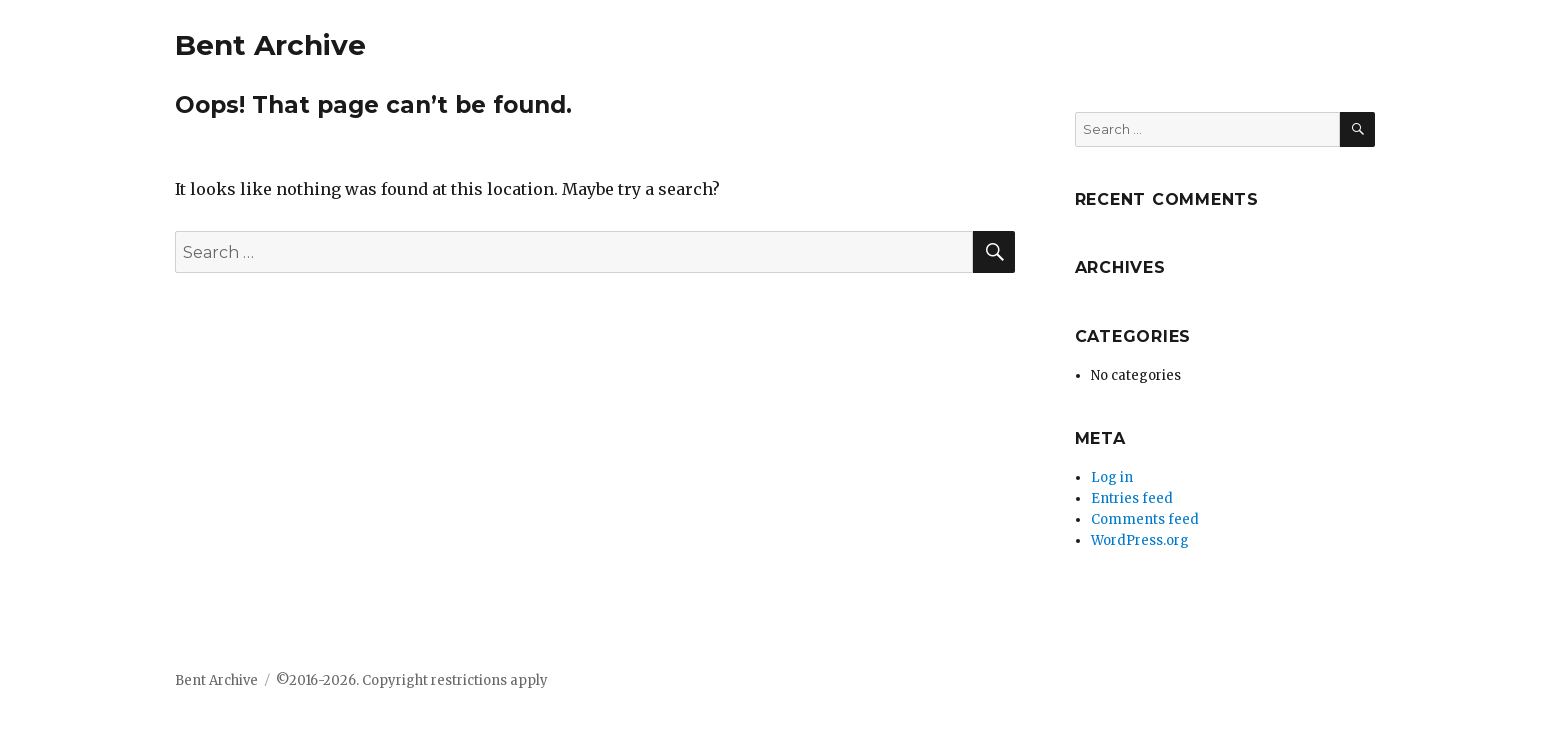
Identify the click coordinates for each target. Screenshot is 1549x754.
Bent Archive (270, 45)
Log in (1112, 477)
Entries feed (1132, 498)
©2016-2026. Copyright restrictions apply (410, 680)
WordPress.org (1140, 540)
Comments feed (1145, 519)
